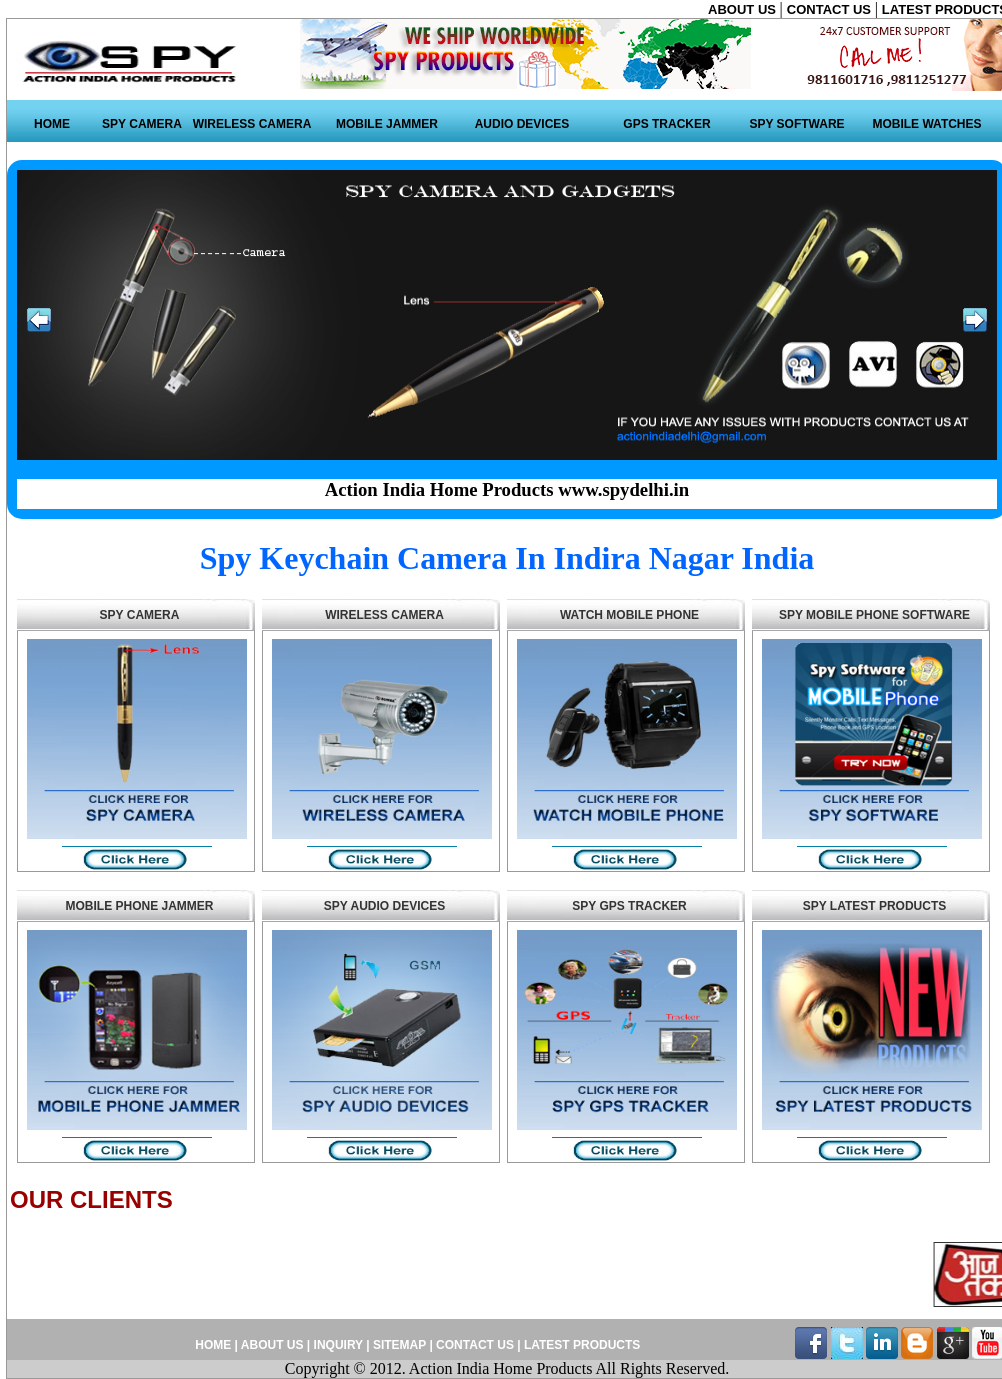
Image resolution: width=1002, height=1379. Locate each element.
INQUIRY (338, 1345)
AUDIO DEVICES (522, 124)
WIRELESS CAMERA (252, 124)
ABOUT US (744, 9)
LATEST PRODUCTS (581, 1345)
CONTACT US (831, 9)
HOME (52, 124)
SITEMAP (401, 1345)
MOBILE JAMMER (387, 124)
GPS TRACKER (666, 124)
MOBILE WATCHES (926, 124)
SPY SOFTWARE (796, 124)
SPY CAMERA (142, 124)
